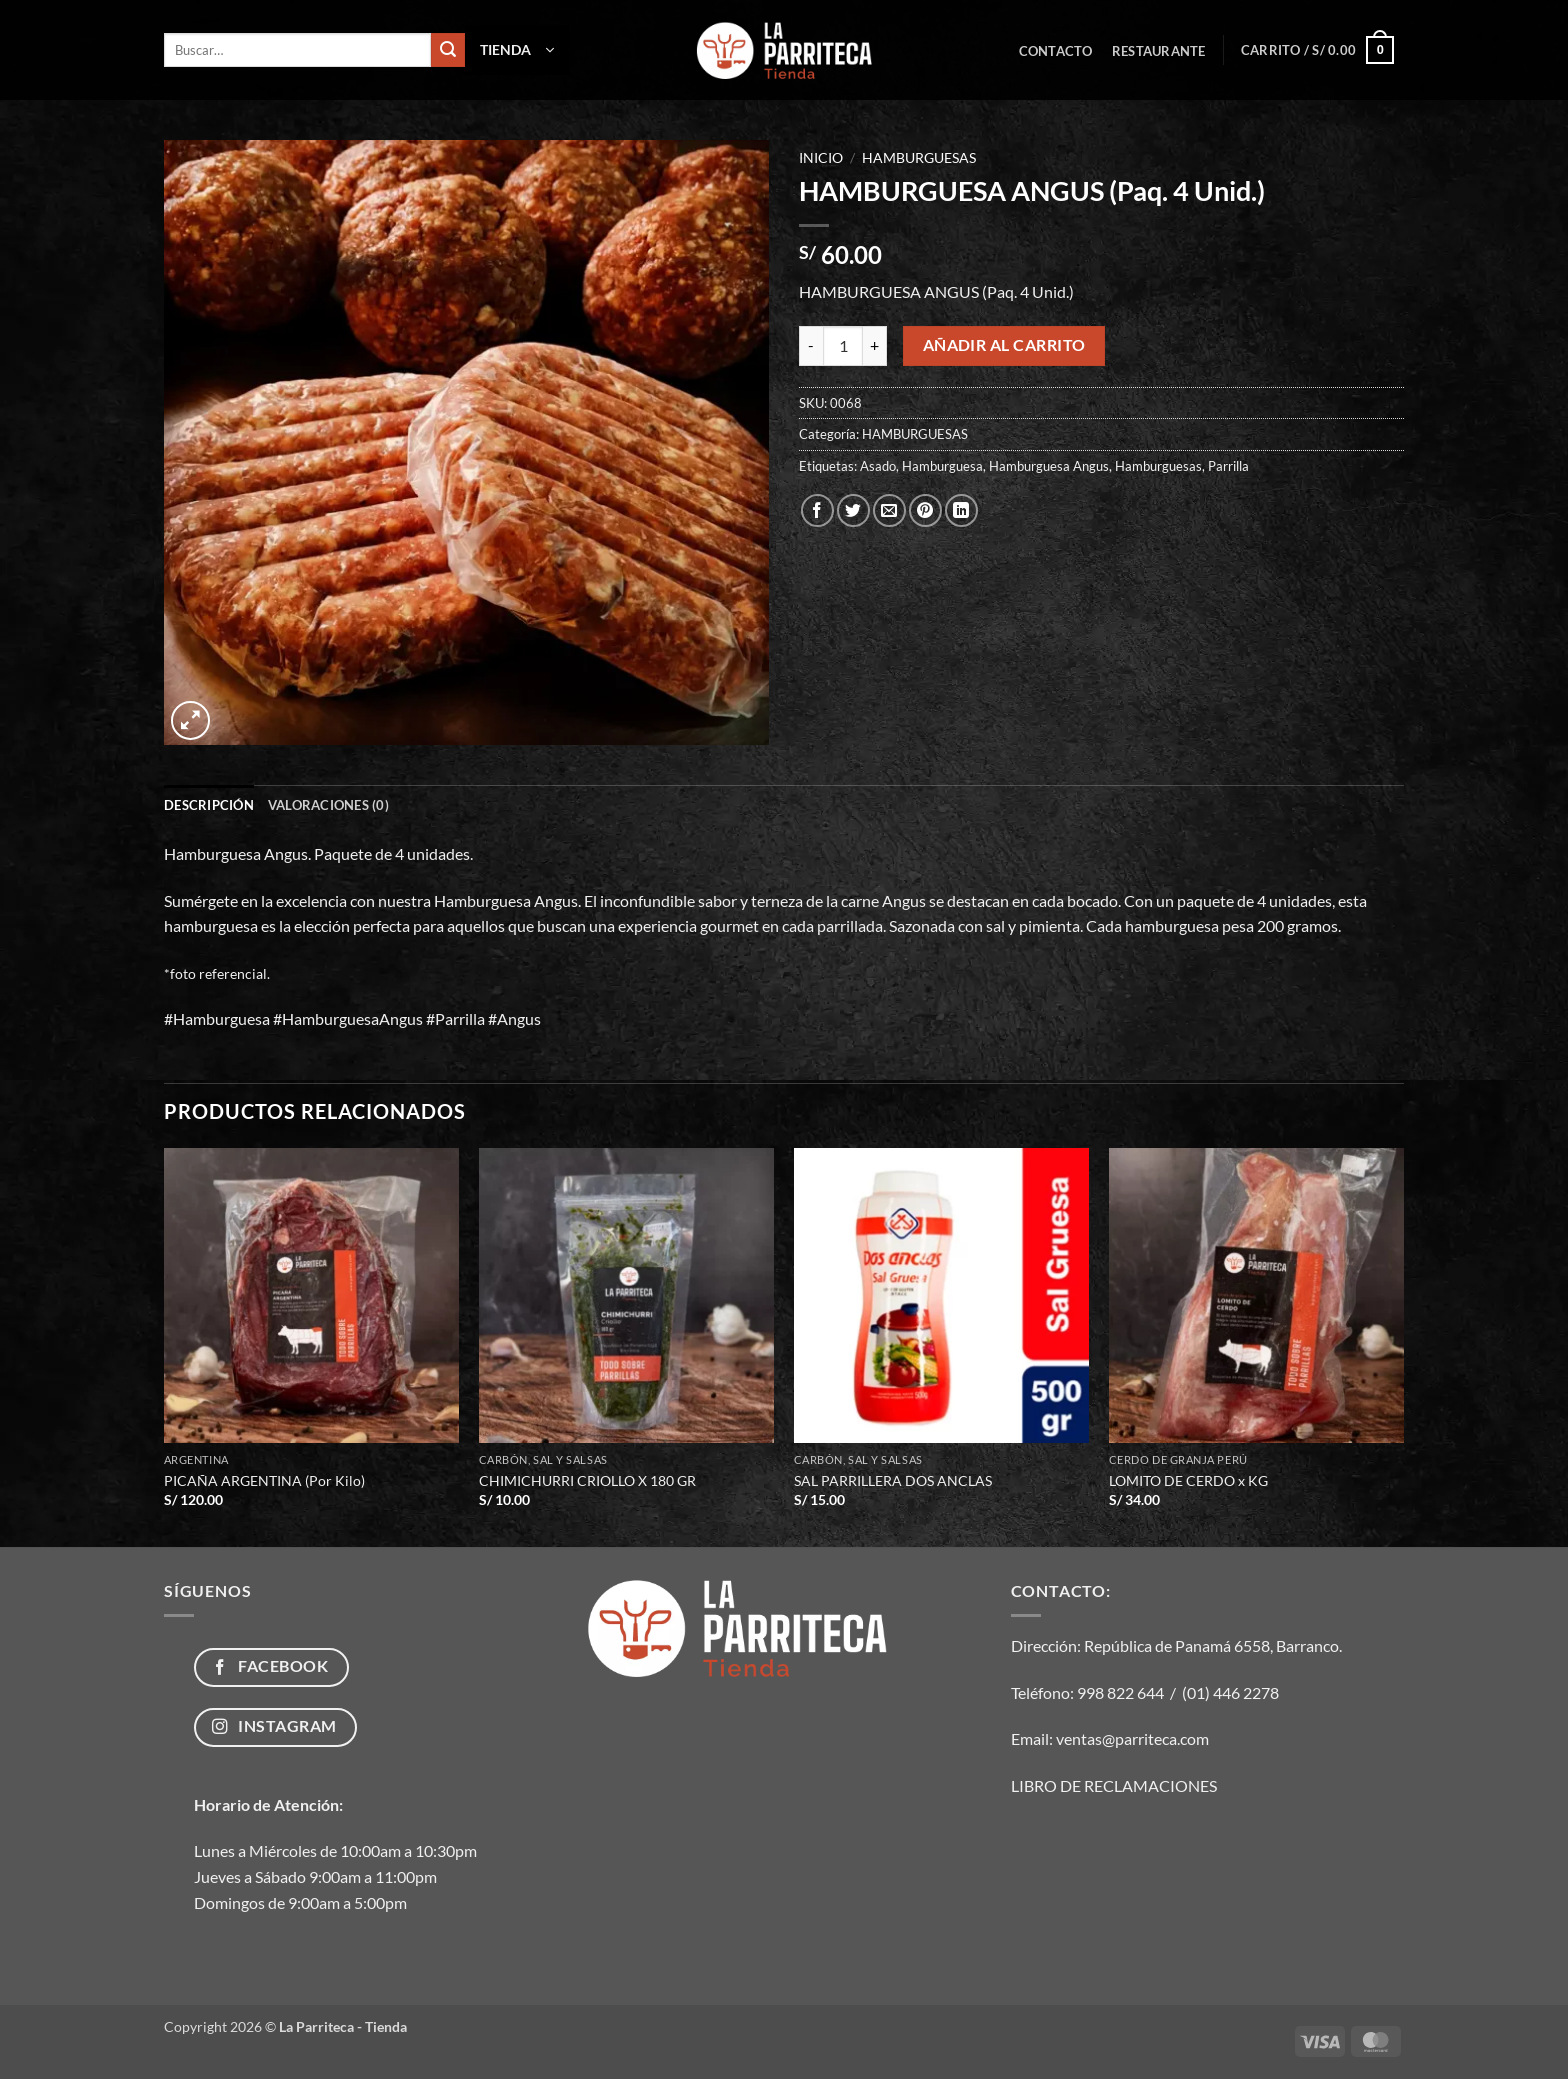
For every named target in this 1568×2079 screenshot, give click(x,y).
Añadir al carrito (1004, 345)
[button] (517, 50)
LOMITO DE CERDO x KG (1188, 1480)
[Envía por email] (889, 510)
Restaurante (1159, 51)
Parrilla (1228, 466)
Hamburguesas (1158, 466)
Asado (878, 466)
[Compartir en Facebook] (817, 510)
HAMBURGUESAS (919, 158)
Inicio (821, 158)
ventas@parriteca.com (1132, 1738)
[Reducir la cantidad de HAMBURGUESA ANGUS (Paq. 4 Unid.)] (811, 346)
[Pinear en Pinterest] (925, 510)
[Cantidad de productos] (843, 346)
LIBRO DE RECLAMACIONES (1114, 1785)
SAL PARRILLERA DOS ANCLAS (893, 1480)
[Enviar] (448, 50)
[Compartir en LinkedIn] (961, 510)
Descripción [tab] (209, 805)
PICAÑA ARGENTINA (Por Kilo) (264, 1480)
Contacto (1056, 51)
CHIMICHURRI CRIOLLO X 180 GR (587, 1480)
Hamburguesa (942, 466)
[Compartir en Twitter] (853, 510)
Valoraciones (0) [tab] (328, 805)
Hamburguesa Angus (1049, 466)
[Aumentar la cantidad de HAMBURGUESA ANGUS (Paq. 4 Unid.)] (875, 346)
